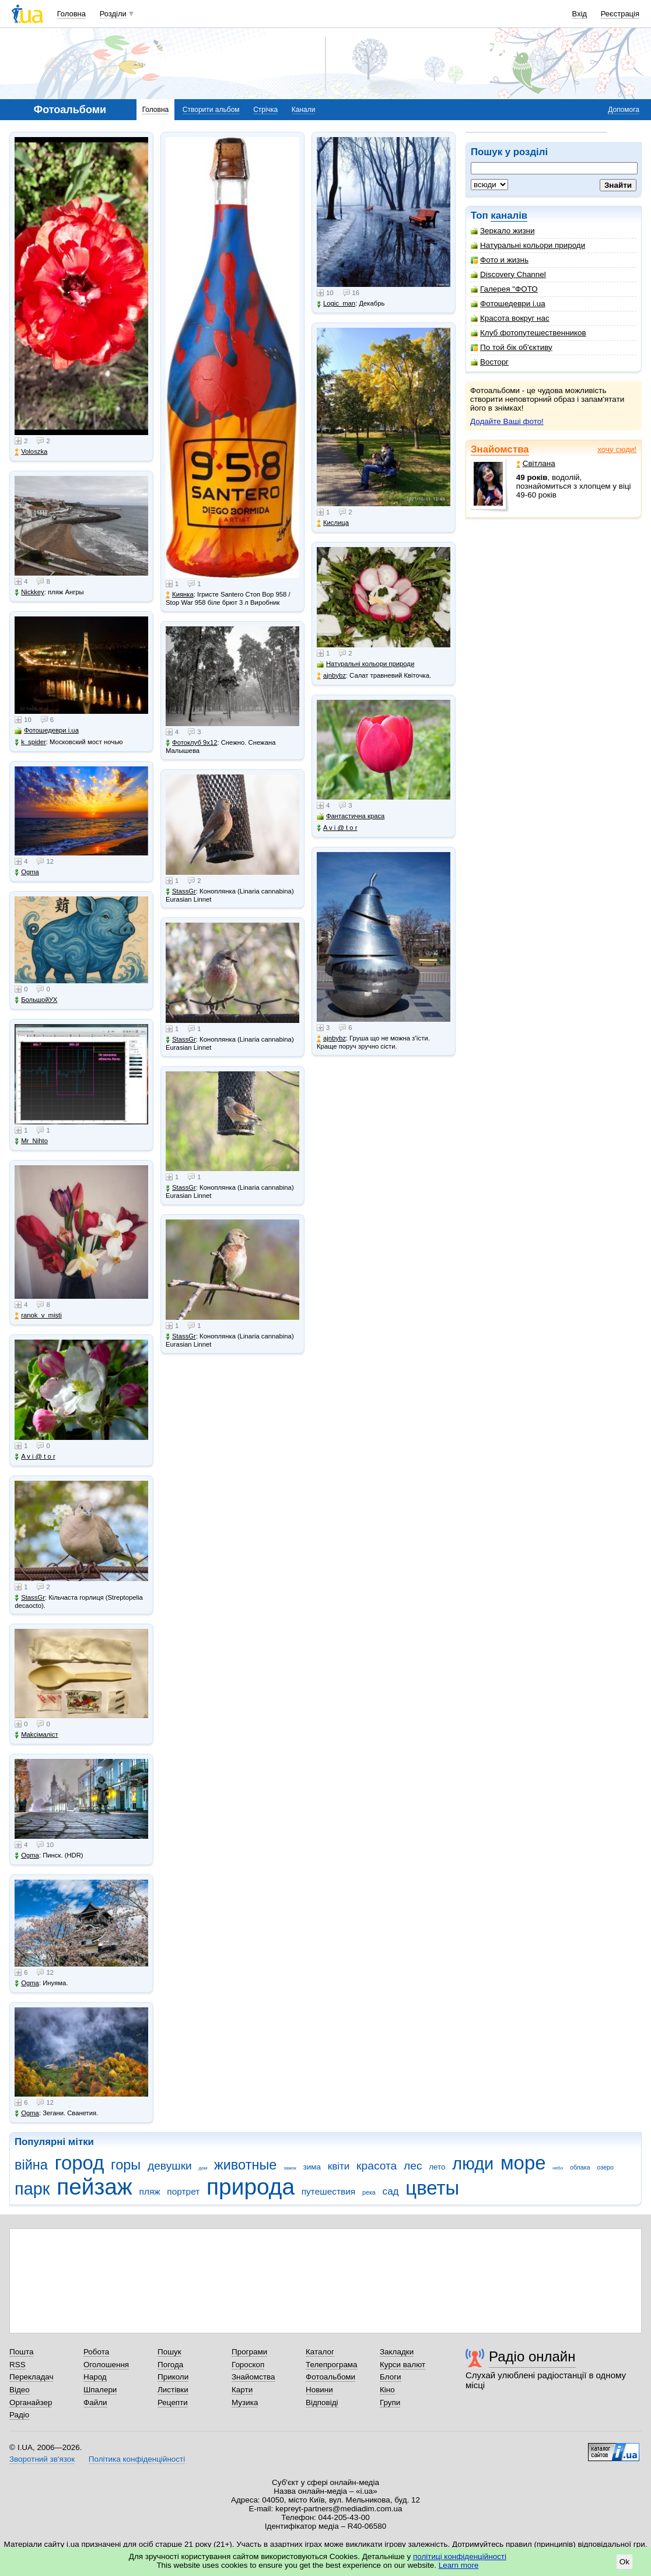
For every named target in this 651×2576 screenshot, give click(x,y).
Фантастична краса (350, 816)
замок (290, 2168)
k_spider (30, 742)
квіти (339, 2166)
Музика (245, 2402)
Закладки (397, 2351)
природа (250, 2186)
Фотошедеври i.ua (508, 303)
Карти (242, 2389)
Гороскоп (248, 2364)
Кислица (333, 523)
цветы (432, 2188)
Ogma (27, 872)
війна (31, 2164)
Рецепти (173, 2402)
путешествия (329, 2191)
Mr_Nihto (31, 1141)
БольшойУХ (36, 1000)
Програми (249, 2351)
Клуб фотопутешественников (528, 332)
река (369, 2192)
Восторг (490, 362)
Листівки (173, 2389)
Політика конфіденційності (137, 2459)
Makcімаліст (36, 1735)
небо (557, 2168)
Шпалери (100, 2389)
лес (413, 2166)
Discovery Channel (508, 274)
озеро (605, 2167)
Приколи (173, 2376)
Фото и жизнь (499, 259)
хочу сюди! (616, 449)
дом (203, 2168)
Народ (95, 2376)
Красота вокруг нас (510, 318)
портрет (183, 2191)
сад (391, 2191)
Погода (170, 2364)
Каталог (320, 2351)
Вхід (579, 13)
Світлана (535, 463)
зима (312, 2167)
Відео (19, 2389)
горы (126, 2164)
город (79, 2163)
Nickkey (29, 592)
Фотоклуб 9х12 (191, 742)
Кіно (387, 2389)
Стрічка (265, 110)
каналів (509, 215)
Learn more (459, 2565)
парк (32, 2188)
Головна (71, 13)
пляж (149, 2191)
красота (376, 2166)
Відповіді (322, 2402)
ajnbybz (331, 675)
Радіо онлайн (532, 2356)
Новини (319, 2389)
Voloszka (31, 451)
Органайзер (30, 2402)
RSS (17, 2364)
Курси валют (402, 2364)
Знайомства (500, 449)
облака (580, 2167)
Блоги (390, 2376)
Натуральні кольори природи (528, 245)
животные (245, 2164)
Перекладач (31, 2376)
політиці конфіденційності (459, 2556)
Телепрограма (332, 2364)
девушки (170, 2166)
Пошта (21, 2351)
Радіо (19, 2414)
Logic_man (336, 303)
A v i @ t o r (35, 1456)
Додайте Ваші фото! (507, 421)
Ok (624, 2561)
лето (437, 2167)
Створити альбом (211, 110)
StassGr (30, 1597)
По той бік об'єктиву (511, 347)
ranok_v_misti (38, 1315)
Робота (96, 2351)
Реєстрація (620, 13)
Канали (304, 110)
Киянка (180, 594)
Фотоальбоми (330, 2376)
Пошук (169, 2351)
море (523, 2163)
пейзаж (94, 2186)
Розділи (113, 13)
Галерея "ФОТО (504, 289)
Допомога (623, 110)
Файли (95, 2402)
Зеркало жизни (503, 230)
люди (473, 2163)
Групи (390, 2402)
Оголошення (106, 2364)
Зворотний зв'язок (42, 2459)
